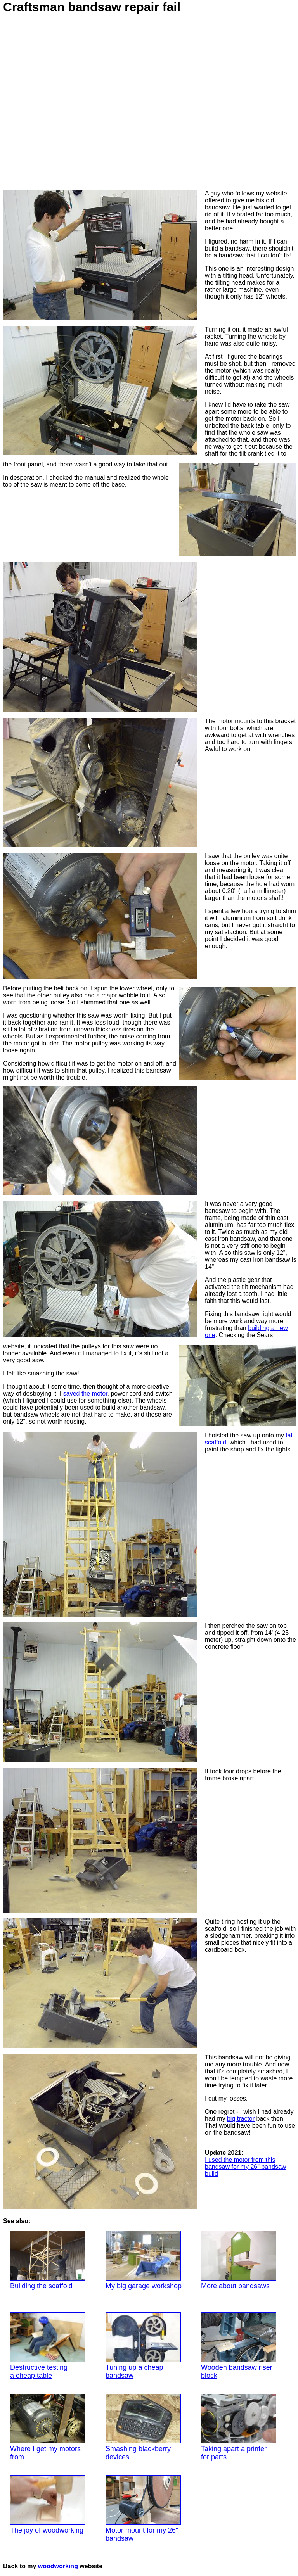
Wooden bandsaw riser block (238, 2345)
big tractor (241, 2118)
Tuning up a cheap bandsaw (143, 2345)
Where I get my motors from (47, 2427)
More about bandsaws (238, 2260)
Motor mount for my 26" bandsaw (143, 2508)
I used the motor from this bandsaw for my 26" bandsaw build (245, 2166)
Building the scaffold (47, 2260)
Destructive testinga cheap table (47, 2345)
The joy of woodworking (47, 2504)
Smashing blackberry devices (143, 2427)
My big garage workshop (144, 2260)
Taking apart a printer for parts (238, 2427)
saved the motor (85, 1393)
